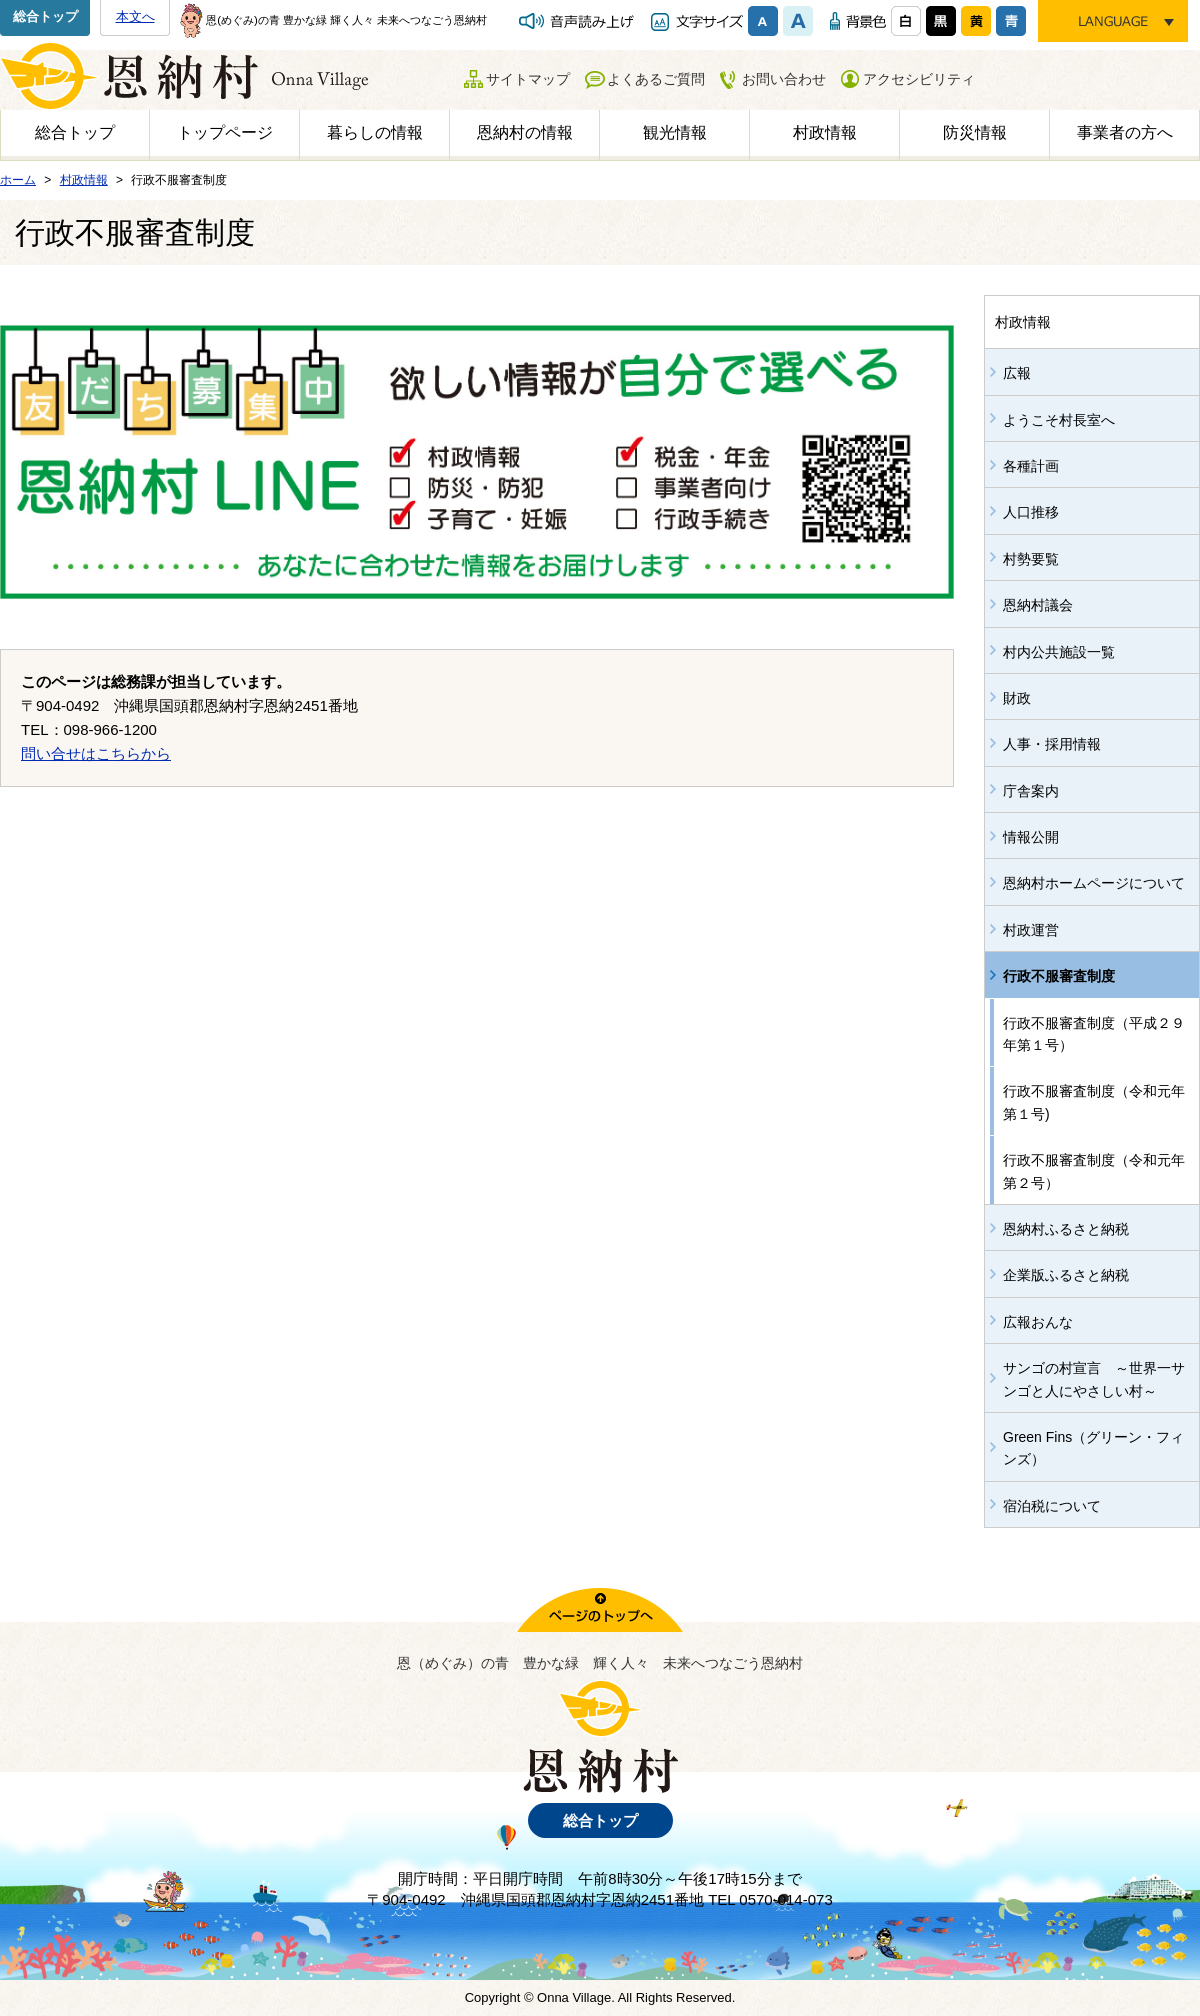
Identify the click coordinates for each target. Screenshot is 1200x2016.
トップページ (225, 132)
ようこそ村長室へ (1059, 420)
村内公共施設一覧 (1059, 652)
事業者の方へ (1125, 132)
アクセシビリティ (919, 79)
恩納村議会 (1038, 605)
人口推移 (1031, 512)
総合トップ (45, 16)
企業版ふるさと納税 (1066, 1275)
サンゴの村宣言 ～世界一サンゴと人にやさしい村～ (1094, 1379)
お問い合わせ (784, 79)
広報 (1017, 373)
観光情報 (675, 132)
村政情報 (825, 132)
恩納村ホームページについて (1094, 883)
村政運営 (1031, 930)
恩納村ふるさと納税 (1066, 1229)
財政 (1017, 698)
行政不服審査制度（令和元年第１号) (1094, 1102)
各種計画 (1031, 466)
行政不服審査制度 (1059, 976)
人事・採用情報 (1052, 744)
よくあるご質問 (656, 79)
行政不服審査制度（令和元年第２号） (1094, 1171)
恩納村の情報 (525, 132)
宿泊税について (1052, 1506)
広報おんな (1038, 1322)
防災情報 (975, 132)
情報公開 (1031, 837)
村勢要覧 (1031, 559)
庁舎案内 (1031, 791)
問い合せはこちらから (96, 753)
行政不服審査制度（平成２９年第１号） (1094, 1034)
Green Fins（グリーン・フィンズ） (1093, 1448)
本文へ (135, 16)
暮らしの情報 (375, 132)
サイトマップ (528, 79)
